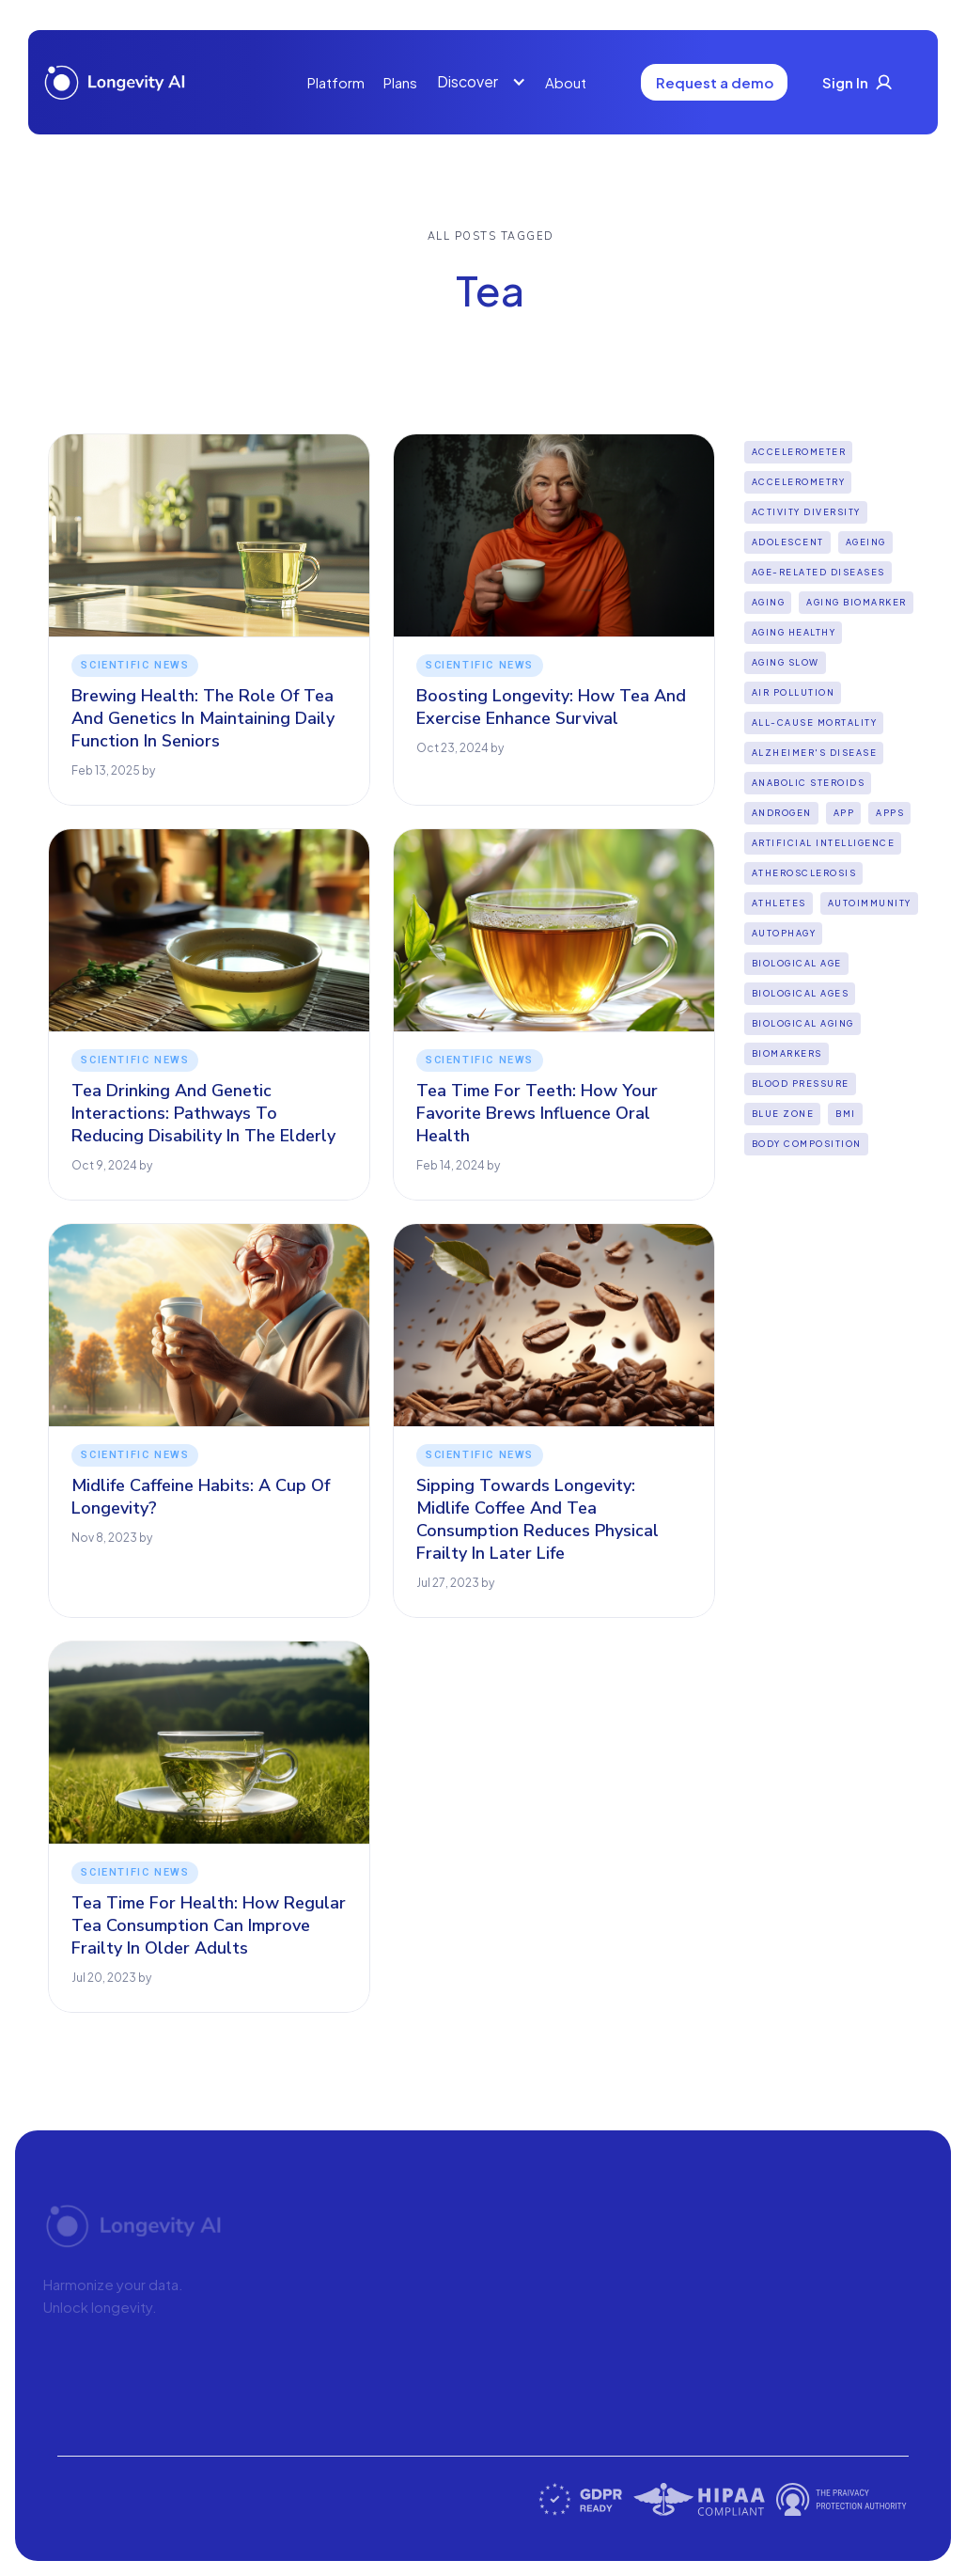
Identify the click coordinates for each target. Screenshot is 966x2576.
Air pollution (793, 692)
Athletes (779, 903)
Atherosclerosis (804, 873)
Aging (769, 602)
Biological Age (797, 963)
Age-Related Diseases (818, 572)
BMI (845, 1113)
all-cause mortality (815, 722)
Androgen (782, 813)
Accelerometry (799, 482)
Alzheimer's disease (815, 752)
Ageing (866, 542)
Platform (336, 82)
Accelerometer (799, 452)
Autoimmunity (869, 903)
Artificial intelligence (824, 843)
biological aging (803, 1023)
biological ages (800, 993)
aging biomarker (856, 602)
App (844, 813)
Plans (400, 82)
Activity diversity (806, 512)
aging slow (785, 662)
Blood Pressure (800, 1083)
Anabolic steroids (808, 783)
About (565, 82)
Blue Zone (783, 1113)
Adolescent (788, 542)
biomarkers (787, 1053)
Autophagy (784, 933)
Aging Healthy (794, 632)
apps (890, 813)
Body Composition (807, 1144)
